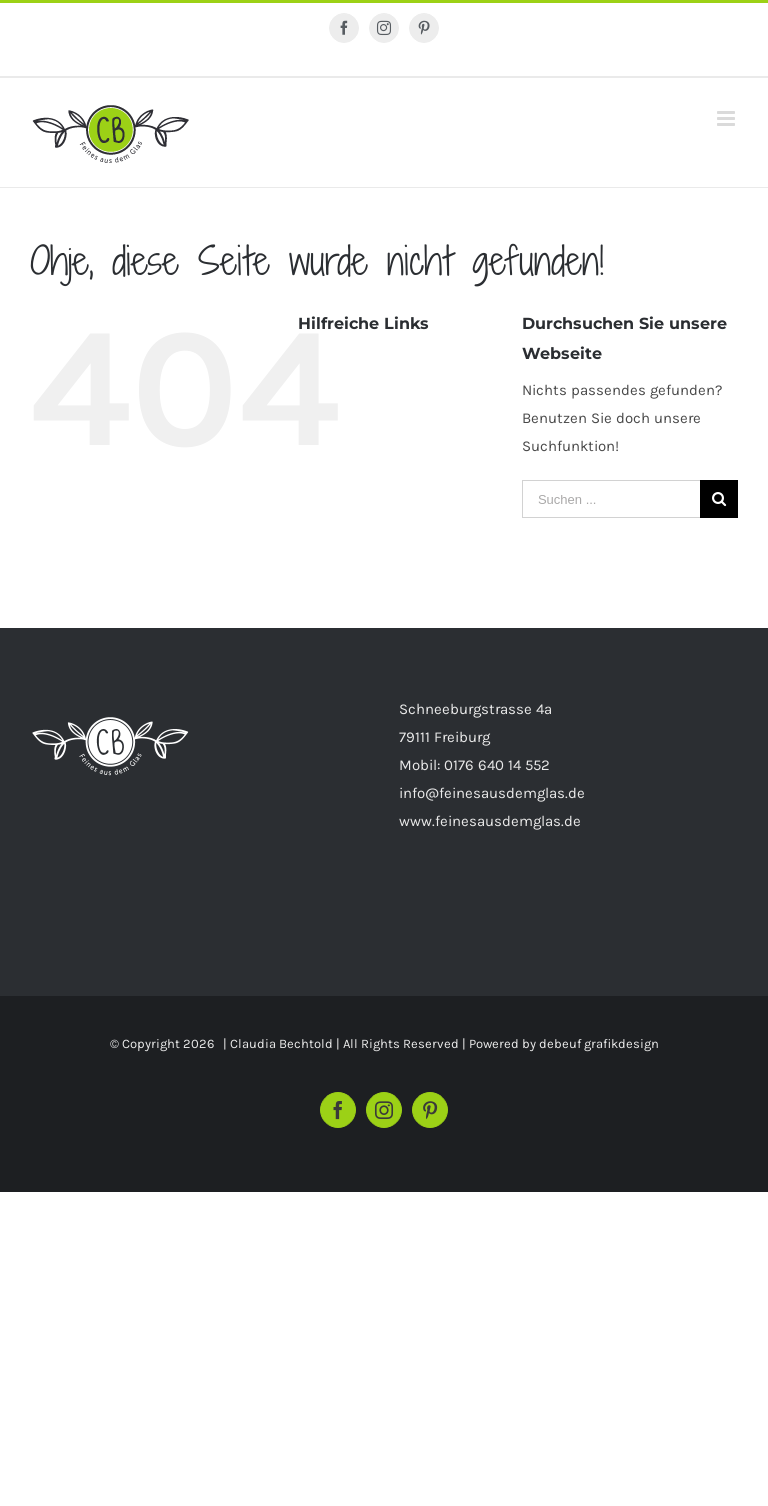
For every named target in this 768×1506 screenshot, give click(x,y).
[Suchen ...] (611, 499)
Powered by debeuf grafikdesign (564, 1043)
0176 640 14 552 (497, 765)
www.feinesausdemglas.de (490, 821)
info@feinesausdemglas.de (492, 793)
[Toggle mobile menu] (727, 118)
